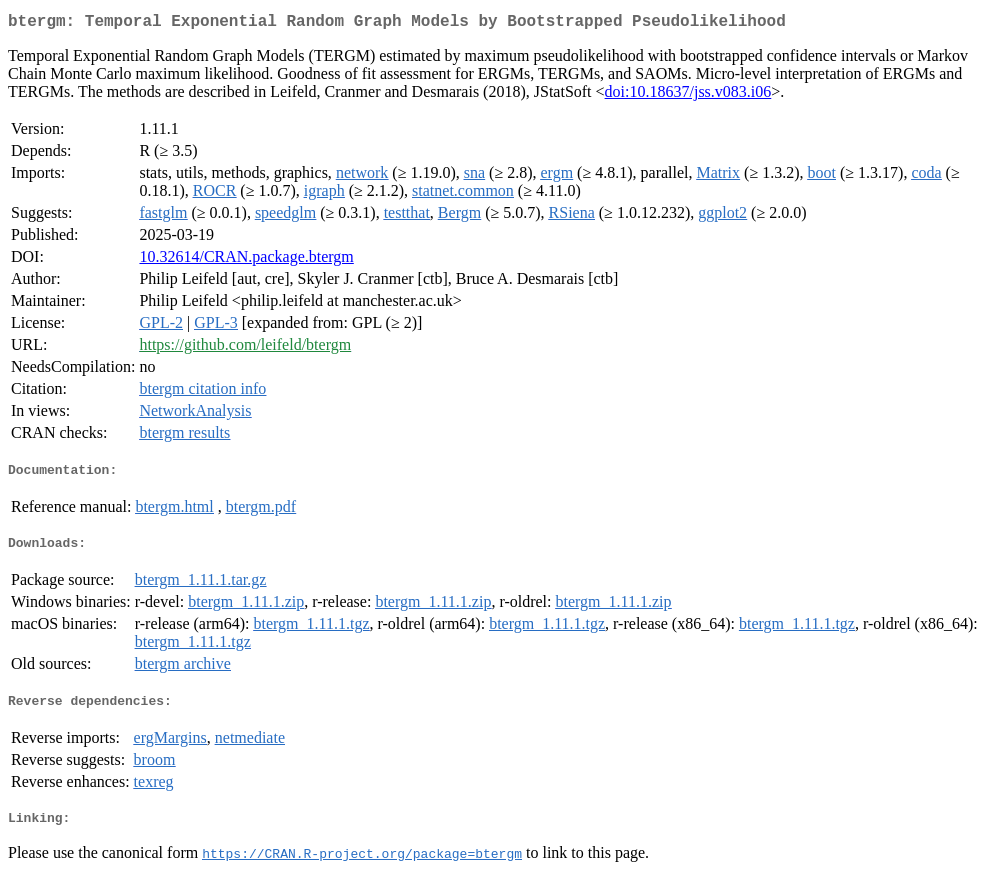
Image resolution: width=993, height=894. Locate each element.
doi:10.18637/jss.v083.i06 (688, 95)
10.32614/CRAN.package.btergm (246, 260)
